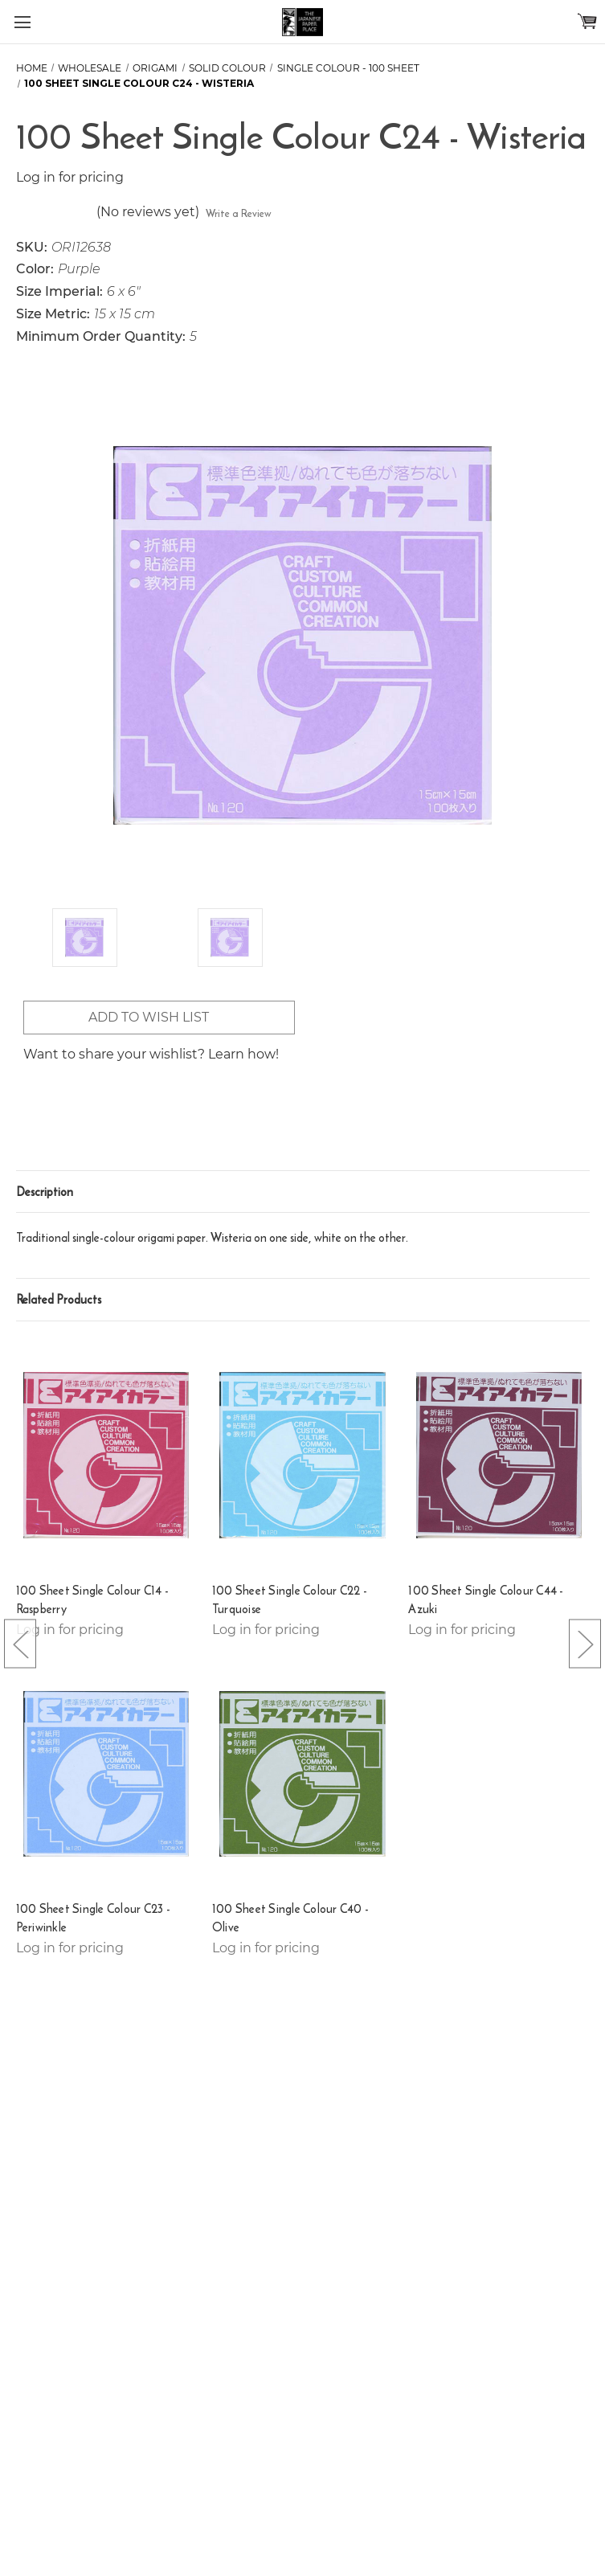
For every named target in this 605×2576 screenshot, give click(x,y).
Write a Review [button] (239, 213)
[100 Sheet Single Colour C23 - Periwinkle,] (106, 1774)
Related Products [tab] (58, 1299)
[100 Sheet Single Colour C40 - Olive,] (302, 1774)
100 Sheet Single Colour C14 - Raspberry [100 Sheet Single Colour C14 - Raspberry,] (92, 1600)
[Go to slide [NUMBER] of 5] (20, 1643)
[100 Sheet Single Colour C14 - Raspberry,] (106, 1455)
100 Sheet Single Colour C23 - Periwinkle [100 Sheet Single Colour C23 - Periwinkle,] (93, 1918)
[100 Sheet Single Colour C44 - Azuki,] (499, 1455)
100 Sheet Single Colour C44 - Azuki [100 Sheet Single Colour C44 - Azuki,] (485, 1600)
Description (44, 1191)
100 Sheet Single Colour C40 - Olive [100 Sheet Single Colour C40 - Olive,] (290, 1918)
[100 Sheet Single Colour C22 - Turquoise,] (302, 1455)
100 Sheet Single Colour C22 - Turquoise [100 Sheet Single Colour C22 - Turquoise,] (289, 1600)
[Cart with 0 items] (587, 21)
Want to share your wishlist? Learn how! (151, 1054)
